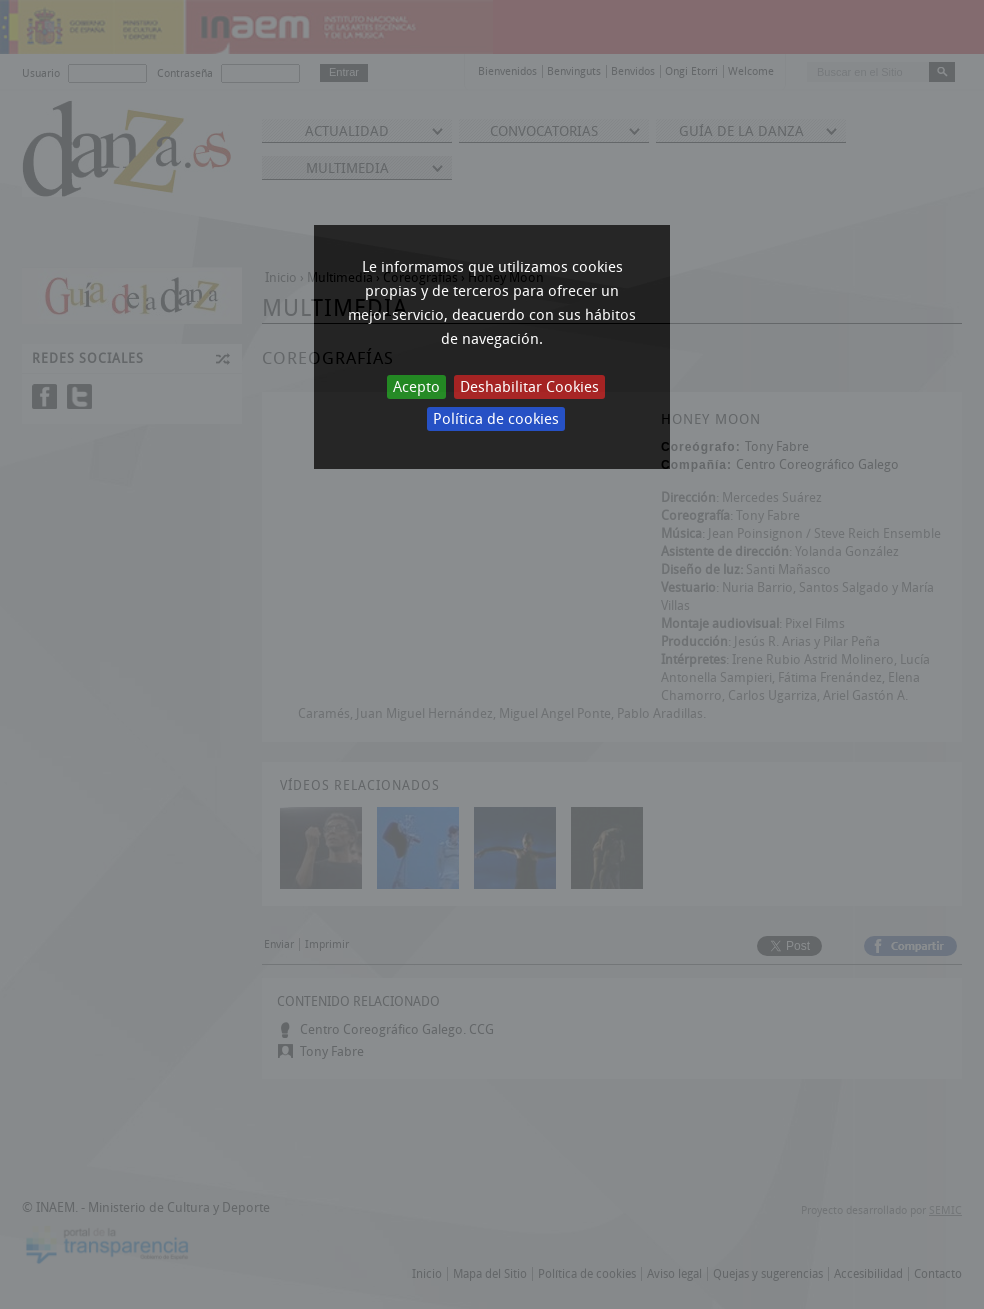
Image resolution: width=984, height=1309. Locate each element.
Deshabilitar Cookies (529, 387)
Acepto (416, 387)
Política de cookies (496, 419)
